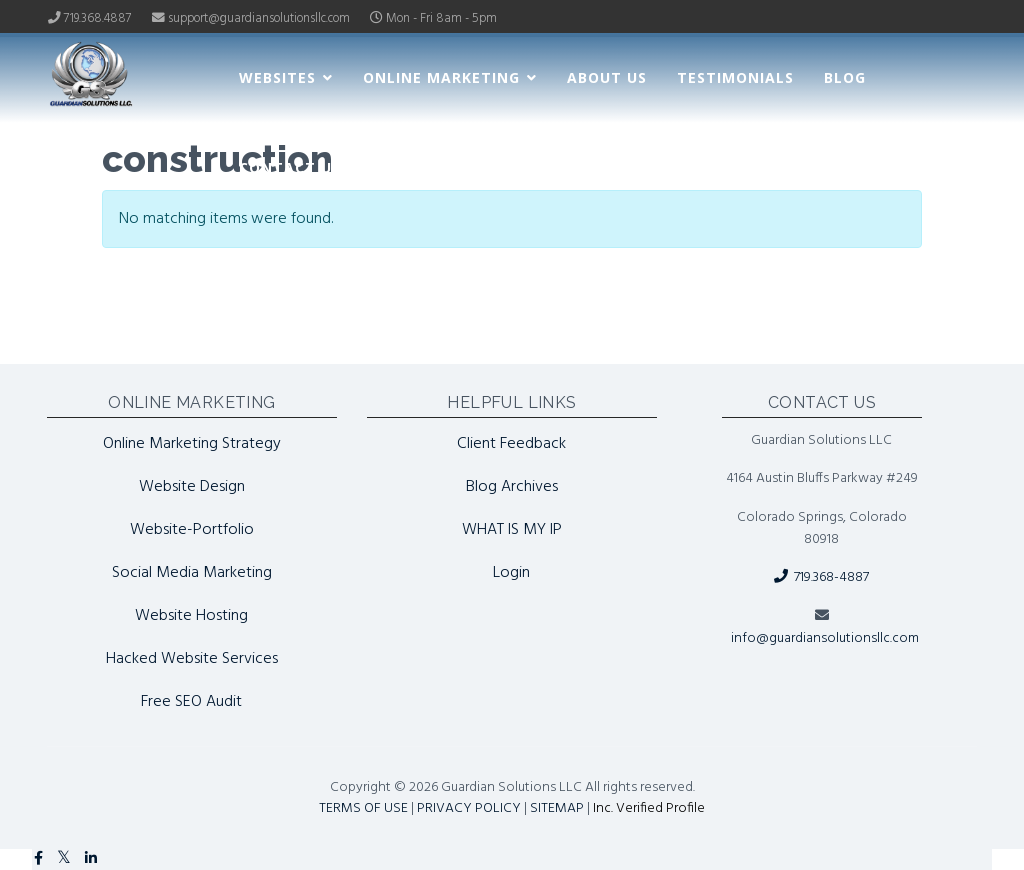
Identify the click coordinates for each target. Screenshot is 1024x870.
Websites (277, 77)
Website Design (192, 487)
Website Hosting (191, 616)
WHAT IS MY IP (512, 530)
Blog (845, 77)
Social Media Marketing (192, 573)
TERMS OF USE (363, 808)
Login (511, 573)
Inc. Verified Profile (649, 808)
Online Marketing (441, 77)
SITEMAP (557, 808)
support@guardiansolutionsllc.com (259, 19)
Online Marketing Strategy (192, 444)
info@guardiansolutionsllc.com (825, 638)
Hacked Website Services (192, 659)
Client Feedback (511, 444)
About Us (607, 77)
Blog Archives (512, 487)
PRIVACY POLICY (469, 808)
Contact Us (290, 167)
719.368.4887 (98, 19)
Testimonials (735, 77)
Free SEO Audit (191, 702)
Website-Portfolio (192, 530)
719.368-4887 (821, 577)
